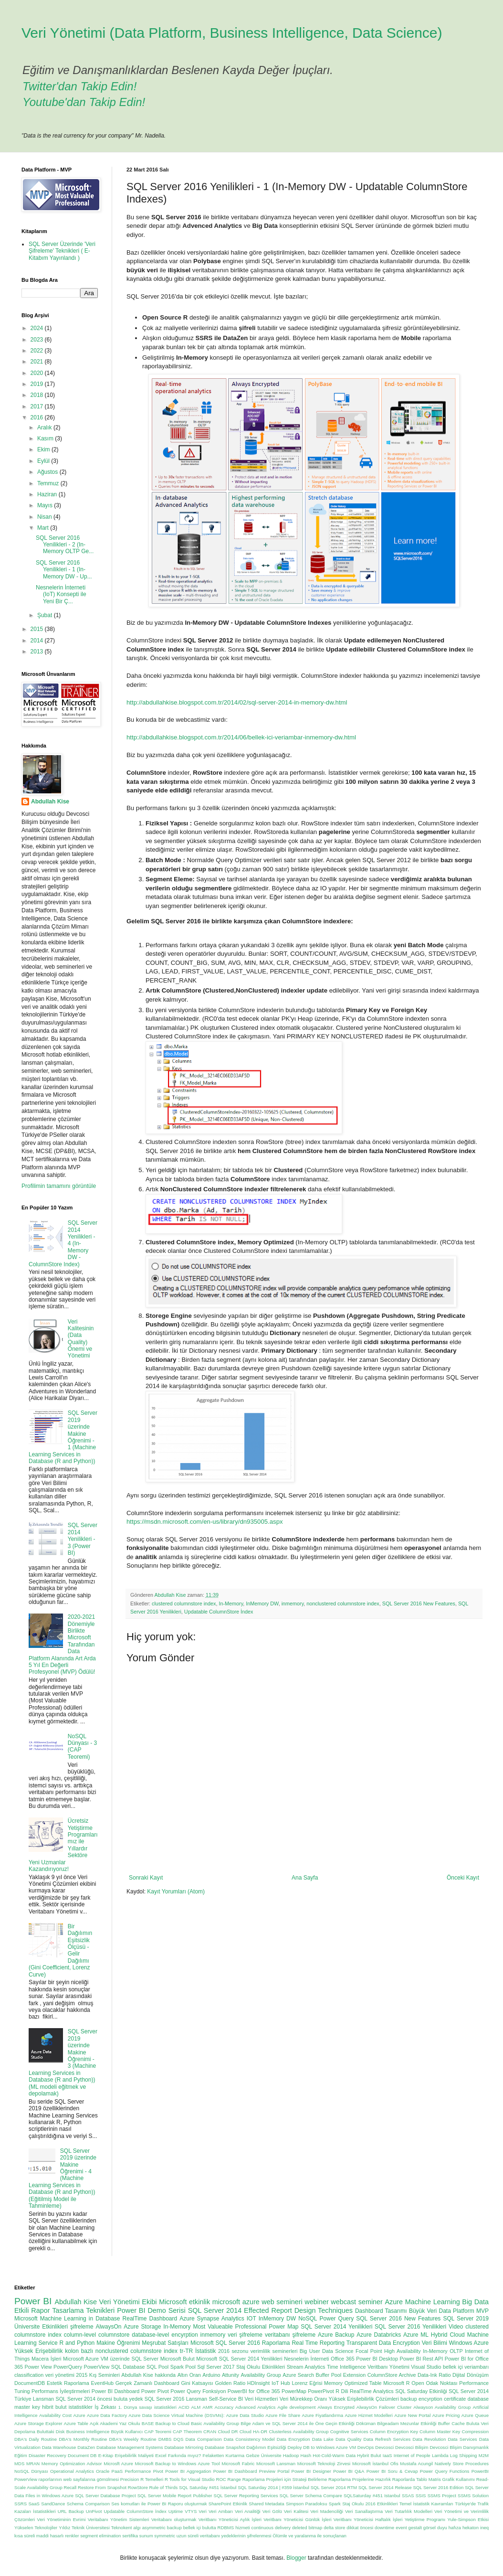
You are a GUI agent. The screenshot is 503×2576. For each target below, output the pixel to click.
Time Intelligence (346, 2367)
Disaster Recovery (47, 2455)
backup (174, 2527)
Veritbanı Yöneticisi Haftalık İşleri (368, 2519)
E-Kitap (105, 2455)
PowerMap (294, 2391)
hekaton (470, 2527)
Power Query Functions (445, 2471)
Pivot (158, 2471)
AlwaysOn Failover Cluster (384, 2407)
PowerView (97, 2367)
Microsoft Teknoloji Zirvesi (324, 2463)
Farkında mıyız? (184, 2455)
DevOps (365, 2447)
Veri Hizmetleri (261, 2399)
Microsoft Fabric (237, 2463)
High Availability (402, 2351)
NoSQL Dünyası (31, 2471)
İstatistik (205, 2351)
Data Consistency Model (249, 2439)
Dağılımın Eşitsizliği (266, 2447)
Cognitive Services (349, 2431)
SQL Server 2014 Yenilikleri (336, 2326)
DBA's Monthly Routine (83, 2439)
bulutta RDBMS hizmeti (226, 2527)
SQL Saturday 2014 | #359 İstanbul (273, 2487)
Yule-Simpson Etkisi (468, 2519)
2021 (38, 361)
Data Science (338, 2351)
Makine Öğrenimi (118, 2343)
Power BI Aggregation (188, 2471)
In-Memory (231, 1603)
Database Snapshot (225, 2447)
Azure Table (76, 2423)
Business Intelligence (88, 2431)
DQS (179, 2439)
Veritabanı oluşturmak (173, 2519)
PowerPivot (321, 2391)
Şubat (45, 615)
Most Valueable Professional (229, 2326)
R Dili (341, 2391)
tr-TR (186, 2351)
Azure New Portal (412, 2415)
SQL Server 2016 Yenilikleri (410, 2326)
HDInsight (258, 2383)
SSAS (408, 2495)
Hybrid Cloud (448, 2334)
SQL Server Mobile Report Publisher (174, 2495)
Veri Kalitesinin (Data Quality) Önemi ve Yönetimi (81, 1338)
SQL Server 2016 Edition (438, 2487)
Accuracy (223, 2407)
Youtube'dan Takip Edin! (83, 102)
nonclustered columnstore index (342, 1603)
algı (136, 2527)
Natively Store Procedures (462, 2463)
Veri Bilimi (434, 2343)
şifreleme (82, 2326)
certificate (455, 2399)
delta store (334, 2527)
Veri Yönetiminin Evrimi (61, 2519)
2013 (38, 651)
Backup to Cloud (172, 2423)
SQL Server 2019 (466, 2318)
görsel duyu (435, 2527)
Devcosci (384, 2447)
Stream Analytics (306, 2367)
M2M (484, 2455)
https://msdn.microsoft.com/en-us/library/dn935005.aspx (204, 1521)
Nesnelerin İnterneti (306, 2359)
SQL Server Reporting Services (246, 2495)
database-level (150, 2334)
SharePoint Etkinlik (228, 2503)
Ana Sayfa (305, 1877)
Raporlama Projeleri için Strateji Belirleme (284, 2479)
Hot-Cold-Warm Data (334, 2455)
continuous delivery (271, 2527)
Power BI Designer (311, 2471)
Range (234, 2479)
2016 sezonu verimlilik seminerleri (257, 2351)
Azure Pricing (446, 2415)
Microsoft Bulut (177, 2359)
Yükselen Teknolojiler (35, 2527)
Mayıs (45, 505)
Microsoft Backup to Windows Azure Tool (177, 2463)
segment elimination (100, 2535)
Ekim (44, 449)
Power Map (283, 2326)
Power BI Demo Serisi (151, 2310)
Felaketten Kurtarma (224, 2455)
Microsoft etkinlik (184, 2302)
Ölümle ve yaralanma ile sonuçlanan (309, 2535)
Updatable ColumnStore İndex (218, 1611)
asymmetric (154, 2527)
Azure (79, 2415)
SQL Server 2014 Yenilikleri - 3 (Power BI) (82, 1539)
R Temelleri (151, 2479)
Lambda (440, 2455)
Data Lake (323, 2439)
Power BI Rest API (421, 2359)
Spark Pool (183, 2367)
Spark (335, 2503)
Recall (70, 2487)
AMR (207, 2407)
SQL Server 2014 (215, 2310)
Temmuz (49, 483)
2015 (38, 629)
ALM (196, 2407)
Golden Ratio (230, 2383)
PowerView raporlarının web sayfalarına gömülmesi (66, 2479)
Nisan (45, 516)
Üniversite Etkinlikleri (41, 2326)
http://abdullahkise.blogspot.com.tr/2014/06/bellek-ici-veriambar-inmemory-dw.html (241, 737)
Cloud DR (228, 2431)
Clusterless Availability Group (298, 2431)
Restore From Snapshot (102, 2487)
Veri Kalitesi (296, 2511)
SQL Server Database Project (105, 2495)
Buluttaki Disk (51, 2431)
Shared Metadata (266, 2503)
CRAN (209, 2431)
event (401, 2527)
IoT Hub (281, 2383)
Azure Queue (475, 2415)
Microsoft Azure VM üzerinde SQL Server (110, 2359)
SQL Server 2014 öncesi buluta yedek (99, 2399)
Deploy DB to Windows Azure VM (322, 2447)
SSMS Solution (473, 2495)
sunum (146, 2535)
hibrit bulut (54, 2407)
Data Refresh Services (386, 2439)
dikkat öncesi (359, 2527)
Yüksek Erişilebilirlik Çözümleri (364, 2399)
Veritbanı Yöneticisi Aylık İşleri (230, 2519)
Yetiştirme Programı (425, 2519)
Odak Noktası (441, 2383)
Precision (129, 2479)
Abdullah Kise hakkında (148, 2375)
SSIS (421, 2495)
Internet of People (412, 2455)
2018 (38, 395)
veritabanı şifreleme (290, 2334)
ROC (221, 2479)
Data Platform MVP (464, 2311)
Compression (475, 2431)
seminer (370, 2302)
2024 (38, 328)
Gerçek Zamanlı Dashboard (147, 2383)
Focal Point (369, 2351)
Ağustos (48, 472)
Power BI (33, 2301)
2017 (38, 406)
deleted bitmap (307, 2527)
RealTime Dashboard (150, 2318)
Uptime (175, 2511)
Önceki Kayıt (463, 1877)
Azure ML (416, 2334)
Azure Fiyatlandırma (323, 2415)
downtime (384, 2527)
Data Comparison (204, 2439)
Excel (160, 2455)
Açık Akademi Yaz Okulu (115, 2423)
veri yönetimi (59, 2375)
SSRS (20, 2503)
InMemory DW (262, 1603)
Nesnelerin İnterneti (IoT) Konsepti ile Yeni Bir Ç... (61, 594)
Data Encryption (293, 2439)
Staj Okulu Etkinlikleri (260, 2367)
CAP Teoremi (157, 2431)
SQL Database (128, 2367)
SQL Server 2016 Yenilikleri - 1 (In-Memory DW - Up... (64, 569)
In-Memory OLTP (442, 2351)
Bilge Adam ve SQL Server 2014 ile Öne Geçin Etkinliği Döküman (308, 2423)
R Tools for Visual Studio (190, 2479)
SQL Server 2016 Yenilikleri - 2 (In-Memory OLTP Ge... (65, 544)
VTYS (191, 2511)
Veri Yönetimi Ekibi (128, 2302)
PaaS (117, 2471)
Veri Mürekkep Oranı (303, 2399)
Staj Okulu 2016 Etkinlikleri (370, 2503)
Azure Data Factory (107, 2415)
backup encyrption (421, 2399)
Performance (138, 2471)
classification (28, 2375)
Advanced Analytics (255, 2407)
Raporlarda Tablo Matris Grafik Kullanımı (433, 2479)
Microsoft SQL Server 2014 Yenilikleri (239, 2359)
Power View (38, 2367)
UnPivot (94, 2511)
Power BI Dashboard (116, 2391)
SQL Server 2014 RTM (334, 2487)
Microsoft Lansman (275, 2463)
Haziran (48, 494)
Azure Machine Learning (422, 2302)
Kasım (46, 438)
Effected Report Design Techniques (298, 2310)
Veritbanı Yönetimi (388, 2367)
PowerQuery (67, 2367)
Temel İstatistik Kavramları (426, 2503)
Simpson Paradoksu (306, 2503)
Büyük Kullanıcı (127, 2431)
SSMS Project (442, 2495)
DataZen (86, 2447)
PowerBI (480, 2471)
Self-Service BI (226, 2399)
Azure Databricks (378, 2334)
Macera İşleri (46, 2359)
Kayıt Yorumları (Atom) (176, 1891)
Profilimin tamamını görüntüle (58, 1186)
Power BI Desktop (377, 2359)
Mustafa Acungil (416, 2463)
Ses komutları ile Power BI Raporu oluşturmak (159, 2503)
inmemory (293, 1603)
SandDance (53, 2503)
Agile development (296, 2407)
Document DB (82, 2455)
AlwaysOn (108, 2326)
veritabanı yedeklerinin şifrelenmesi (236, 2535)
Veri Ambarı (221, 2511)
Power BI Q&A (348, 2471)
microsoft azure (236, 2302)
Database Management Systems (129, 2447)
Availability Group (261, 2375)
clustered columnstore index (184, 1603)
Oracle (102, 2471)
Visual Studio (426, 2367)
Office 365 (343, 2359)
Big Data (475, 2302)
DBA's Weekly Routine (133, 2439)
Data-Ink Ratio (434, 2375)
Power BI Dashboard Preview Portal (251, 2471)
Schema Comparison (88, 2503)
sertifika (130, 2535)
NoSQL (307, 2318)
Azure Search (298, 2375)
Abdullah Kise (50, 801)
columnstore (113, 2334)
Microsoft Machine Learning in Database (67, 2318)
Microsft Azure (118, 2463)
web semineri (282, 2302)
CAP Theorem (187, 2431)
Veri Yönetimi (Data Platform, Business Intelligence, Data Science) (231, 33)
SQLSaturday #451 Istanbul (372, 2495)
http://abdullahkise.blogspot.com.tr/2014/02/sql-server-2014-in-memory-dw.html (236, 702)
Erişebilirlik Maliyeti (134, 2455)
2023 (38, 339)
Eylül (44, 461)
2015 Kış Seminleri (98, 2375)
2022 (38, 350)
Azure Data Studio (245, 2415)
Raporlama (276, 2343)
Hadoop (291, 2455)
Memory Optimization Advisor (72, 2463)
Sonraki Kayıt (146, 1877)
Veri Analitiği (248, 2511)
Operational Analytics (72, 2471)
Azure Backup (336, 2334)
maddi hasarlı (50, 2535)
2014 (38, 640)
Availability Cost (55, 2415)
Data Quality (348, 2439)
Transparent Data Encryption (383, 2343)
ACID (183, 2407)
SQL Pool (157, 2367)
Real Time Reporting (318, 2343)
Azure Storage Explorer (38, 2423)
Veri (203, 2511)
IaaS (387, 2455)
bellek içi (192, 2527)
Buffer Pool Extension (341, 2375)
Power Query (337, 2318)
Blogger (296, 2558)
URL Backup (71, 2511)
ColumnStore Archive (391, 2375)
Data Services (462, 2439)
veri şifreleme (245, 2334)
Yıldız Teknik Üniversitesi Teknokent (95, 2527)
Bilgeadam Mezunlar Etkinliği (406, 2423)
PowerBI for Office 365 (254, 2391)
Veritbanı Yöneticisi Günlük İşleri (297, 2519)
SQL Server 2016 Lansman (176, 2399)
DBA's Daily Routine (35, 2439)
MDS (19, 2463)
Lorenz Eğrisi (307, 2383)
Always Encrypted (336, 2407)
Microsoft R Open (403, 2383)
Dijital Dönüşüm (470, 2375)
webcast (343, 2302)
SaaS (33, 2503)
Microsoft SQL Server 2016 (225, 2343)
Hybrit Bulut (369, 2455)
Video (456, 2326)
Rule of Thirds (163, 2487)
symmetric (164, 2535)
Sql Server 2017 (215, 2367)
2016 (38, 417)
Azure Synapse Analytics (211, 2318)
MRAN (33, 2463)
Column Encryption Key (394, 2431)
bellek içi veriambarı (466, 2367)
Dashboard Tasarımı (381, 2311)
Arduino (211, 2375)
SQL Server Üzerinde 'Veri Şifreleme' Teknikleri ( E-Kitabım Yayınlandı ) (62, 251)
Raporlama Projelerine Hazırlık (359, 2479)
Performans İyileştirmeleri (60, 2391)
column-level (80, 2334)
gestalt (415, 2527)
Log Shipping (463, 2455)
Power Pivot (155, 2391)
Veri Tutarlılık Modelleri (408, 2511)
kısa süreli (24, 2535)
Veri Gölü (272, 2511)
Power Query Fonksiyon (198, 2391)
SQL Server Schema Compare (311, 2495)
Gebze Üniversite (263, 2455)
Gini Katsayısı (197, 2383)
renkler (72, 2535)
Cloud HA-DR (254, 2431)
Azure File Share (282, 2415)
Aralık (45, 427)
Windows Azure (469, 2343)
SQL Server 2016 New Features (418, 1603)
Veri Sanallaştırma (364, 2511)
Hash (306, 2455)
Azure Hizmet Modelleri (369, 2415)
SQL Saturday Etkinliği (421, 2391)
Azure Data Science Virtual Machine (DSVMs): (176, 2415)
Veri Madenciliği (326, 2511)
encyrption (184, 2334)
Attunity (230, 2375)
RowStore (138, 2487)
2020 (38, 373)
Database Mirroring (183, 2447)
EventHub (102, 2383)
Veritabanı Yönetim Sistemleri (118, 2519)
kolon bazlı (79, 2351)
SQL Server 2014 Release (385, 2487)
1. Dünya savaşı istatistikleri (147, 2407)
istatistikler (81, 2407)
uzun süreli (188, 2535)
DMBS (165, 2439)
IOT (251, 2318)
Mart (43, 527)
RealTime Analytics (372, 2391)
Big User (310, 2351)
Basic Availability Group (215, 2423)
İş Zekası (105, 2407)
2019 (38, 384)
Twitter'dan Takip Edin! (79, 86)
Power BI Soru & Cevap (392, 2471)
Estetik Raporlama (68, 2383)
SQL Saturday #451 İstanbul (207, 2487)
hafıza (455, 2527)
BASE (148, 2423)
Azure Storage (142, 2326)
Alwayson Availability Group (442, 2407)
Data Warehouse (59, 2447)
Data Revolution (429, 2439)
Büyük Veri (423, 2311)
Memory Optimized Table (353, 2383)
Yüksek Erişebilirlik (38, 2351)
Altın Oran (189, 2375)
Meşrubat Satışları (165, 2343)
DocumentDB (29, 2383)
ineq (484, 2527)
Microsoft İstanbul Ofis (375, 2463)
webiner (316, 2302)
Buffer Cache (451, 2423)
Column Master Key (439, 2431)
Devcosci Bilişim (412, 2447)
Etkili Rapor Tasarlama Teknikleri (64, 2310)
